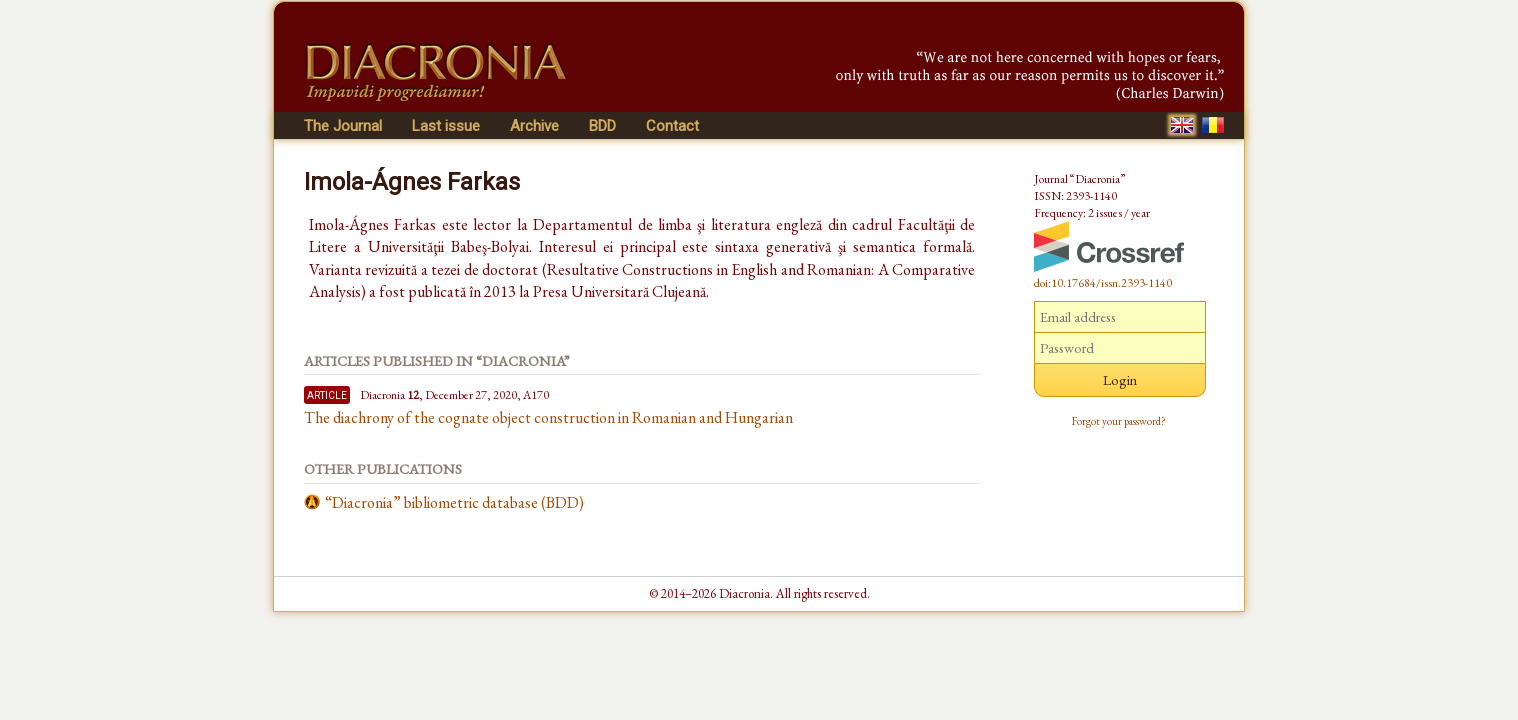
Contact (672, 126)
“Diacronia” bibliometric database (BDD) (454, 502)
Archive (534, 126)
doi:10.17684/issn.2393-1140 (1103, 283)
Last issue (446, 126)
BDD (602, 126)
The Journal (343, 126)
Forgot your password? (1119, 421)
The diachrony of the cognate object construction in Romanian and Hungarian (548, 417)
